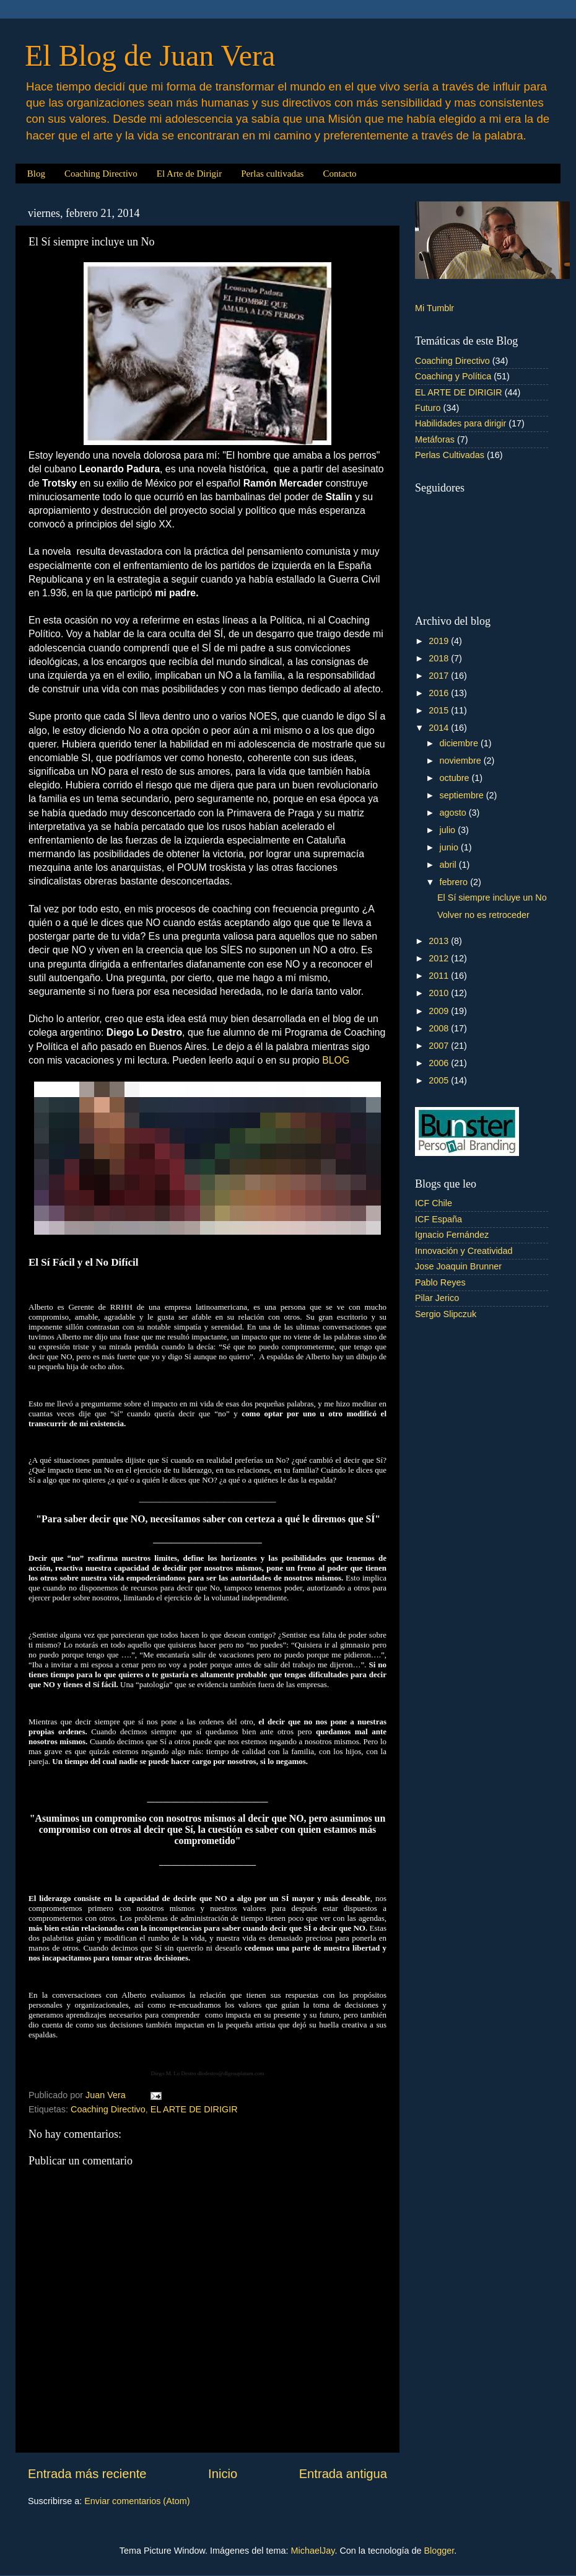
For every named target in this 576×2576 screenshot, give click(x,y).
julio (449, 830)
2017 (440, 676)
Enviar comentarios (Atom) (137, 2501)
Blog (36, 174)
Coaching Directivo (100, 174)
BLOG (335, 1060)
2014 (440, 728)
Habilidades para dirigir (460, 423)
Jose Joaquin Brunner (458, 1266)
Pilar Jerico (437, 1298)
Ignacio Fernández (452, 1235)
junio (450, 847)
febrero (455, 882)
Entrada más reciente (87, 2474)
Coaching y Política (453, 376)
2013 (440, 941)
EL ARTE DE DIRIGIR (194, 2109)
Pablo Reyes (440, 1282)
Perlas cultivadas (272, 174)
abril (449, 865)
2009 (440, 1011)
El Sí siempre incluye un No (492, 897)
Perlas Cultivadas (449, 455)
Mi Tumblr (434, 308)
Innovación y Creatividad (464, 1251)
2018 (440, 658)
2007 (440, 1046)
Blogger (439, 2551)
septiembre (463, 795)
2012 (440, 958)
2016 (440, 693)
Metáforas (435, 439)
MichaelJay (313, 2551)
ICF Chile (433, 1203)
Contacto (339, 174)
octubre (456, 778)
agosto (454, 813)
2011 (440, 976)
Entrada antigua (343, 2474)
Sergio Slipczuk (445, 1314)
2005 (440, 1080)
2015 (440, 710)
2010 (440, 993)
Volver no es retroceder (483, 915)
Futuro (428, 408)
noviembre (462, 760)
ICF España (438, 1219)
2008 (440, 1028)
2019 (440, 641)
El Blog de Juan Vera (150, 55)
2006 (440, 1063)
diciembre (460, 743)
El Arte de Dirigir (189, 174)
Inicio (222, 2474)
